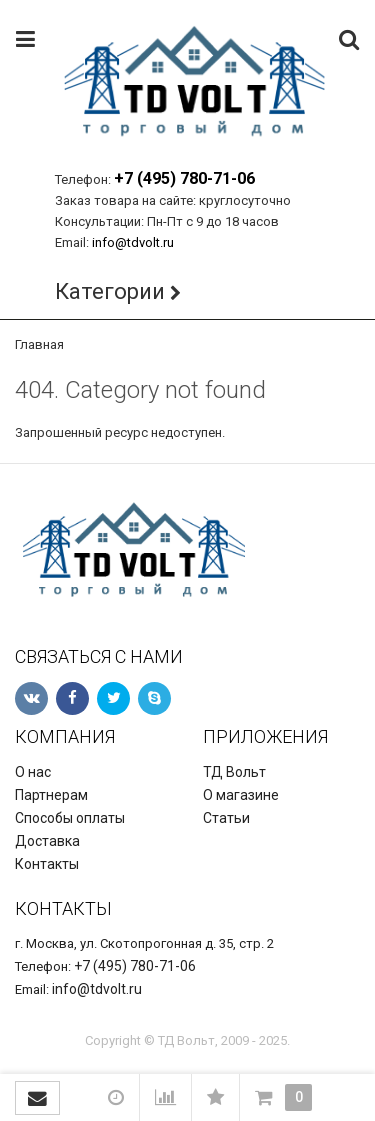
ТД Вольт (234, 772)
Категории (110, 291)
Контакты (47, 864)
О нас (33, 772)
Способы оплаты (70, 818)
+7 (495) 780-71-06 (184, 178)
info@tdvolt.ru (133, 242)
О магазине (241, 795)
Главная (39, 344)
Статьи (226, 818)
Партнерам (51, 795)
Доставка (47, 841)
